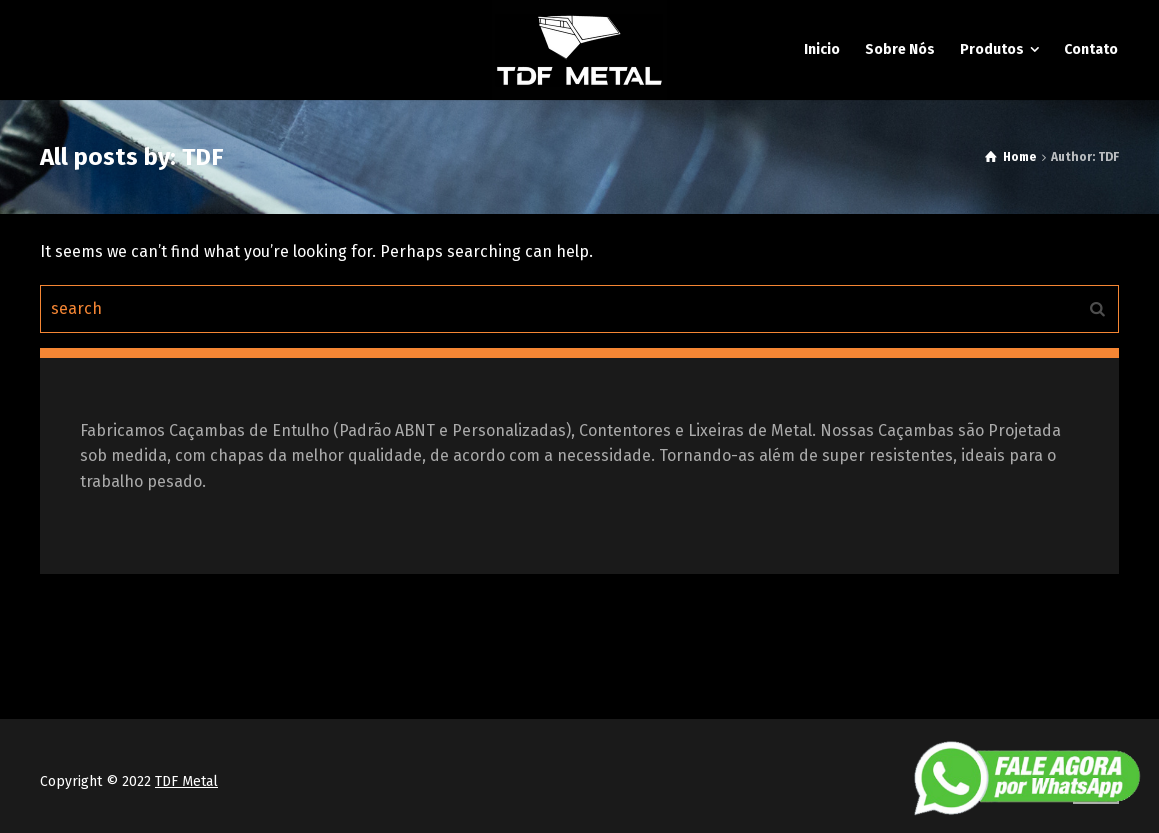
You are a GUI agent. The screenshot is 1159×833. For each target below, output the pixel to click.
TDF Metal (186, 781)
